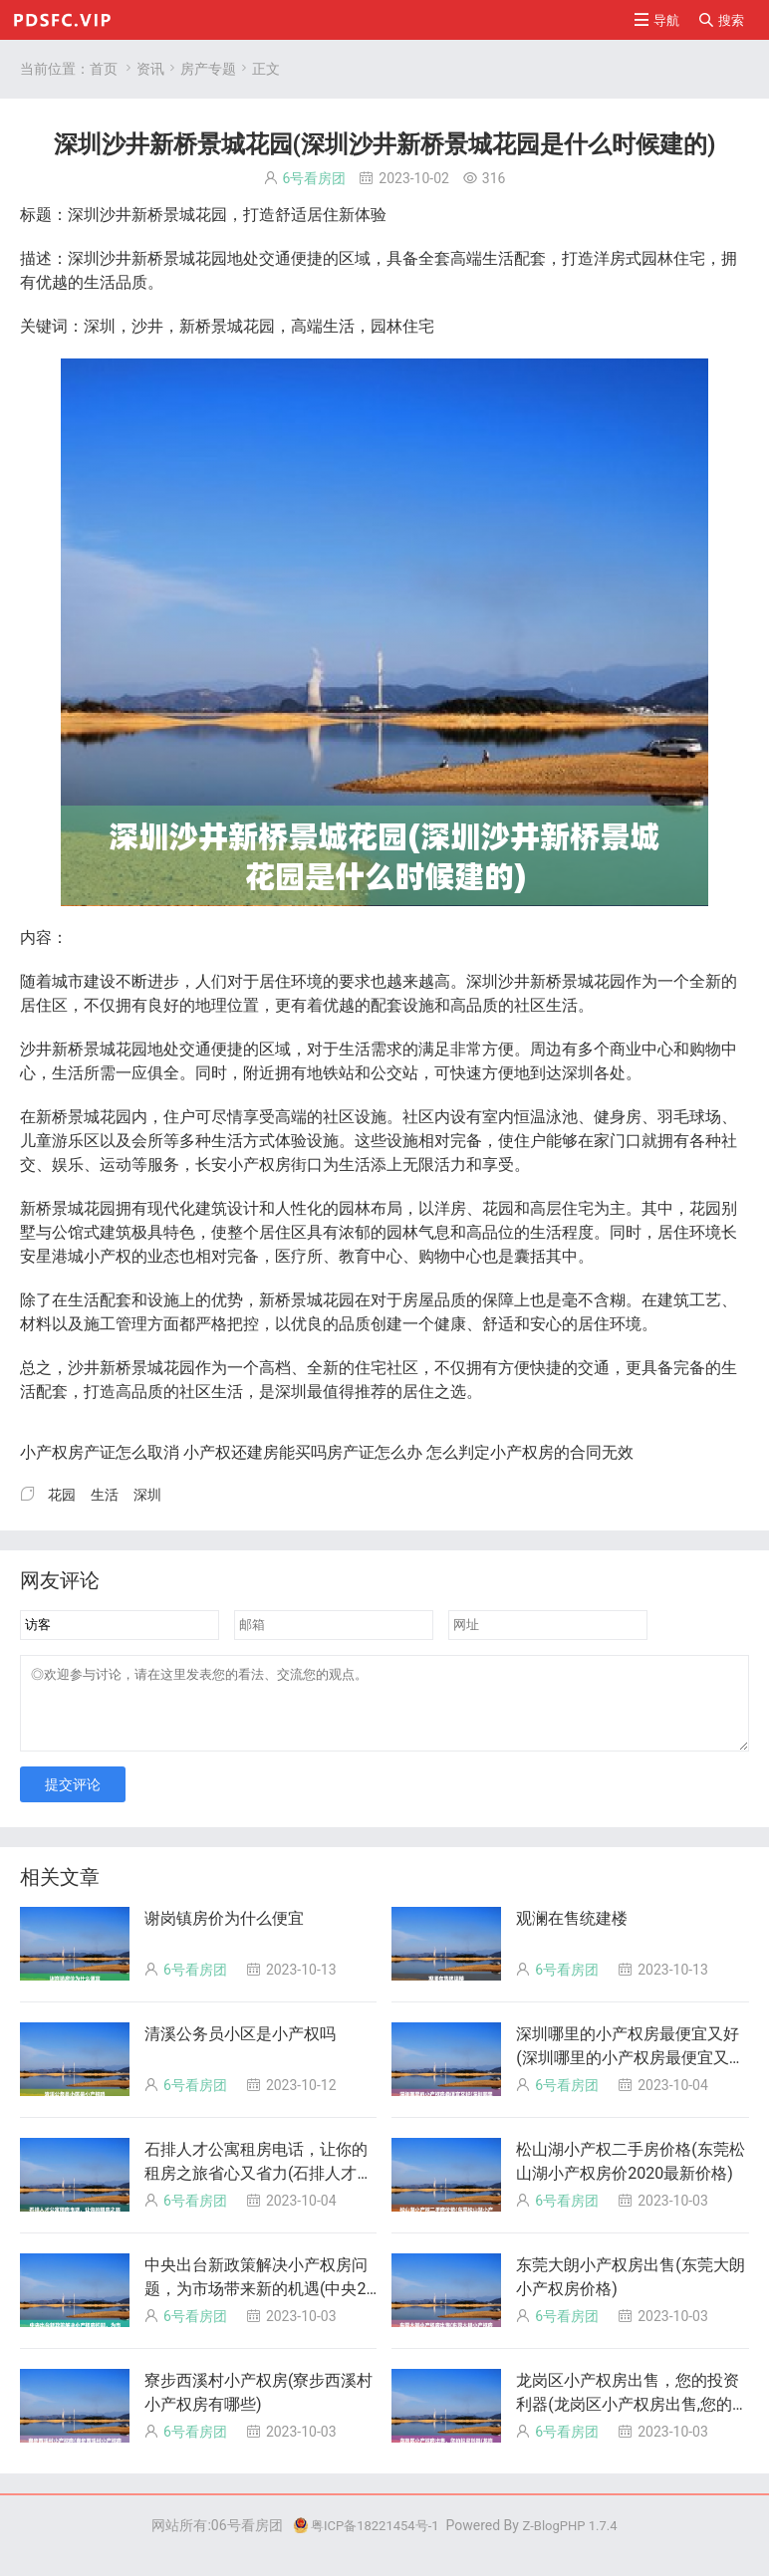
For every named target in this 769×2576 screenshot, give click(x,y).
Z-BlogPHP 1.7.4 (575, 2540)
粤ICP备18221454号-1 (361, 2540)
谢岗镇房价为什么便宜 (224, 1933)
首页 (104, 69)
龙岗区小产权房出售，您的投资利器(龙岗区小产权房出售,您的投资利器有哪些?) (632, 2419)
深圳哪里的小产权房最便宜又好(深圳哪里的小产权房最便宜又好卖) (630, 2072)
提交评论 (73, 1799)
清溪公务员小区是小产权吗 (240, 2048)
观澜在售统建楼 (572, 1933)
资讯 (150, 69)
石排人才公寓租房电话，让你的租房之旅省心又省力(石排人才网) (256, 2188)
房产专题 (208, 69)
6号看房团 (315, 178)
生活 (105, 1495)
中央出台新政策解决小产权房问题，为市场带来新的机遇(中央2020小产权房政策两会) (259, 2303)
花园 (62, 1495)
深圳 (147, 1495)
